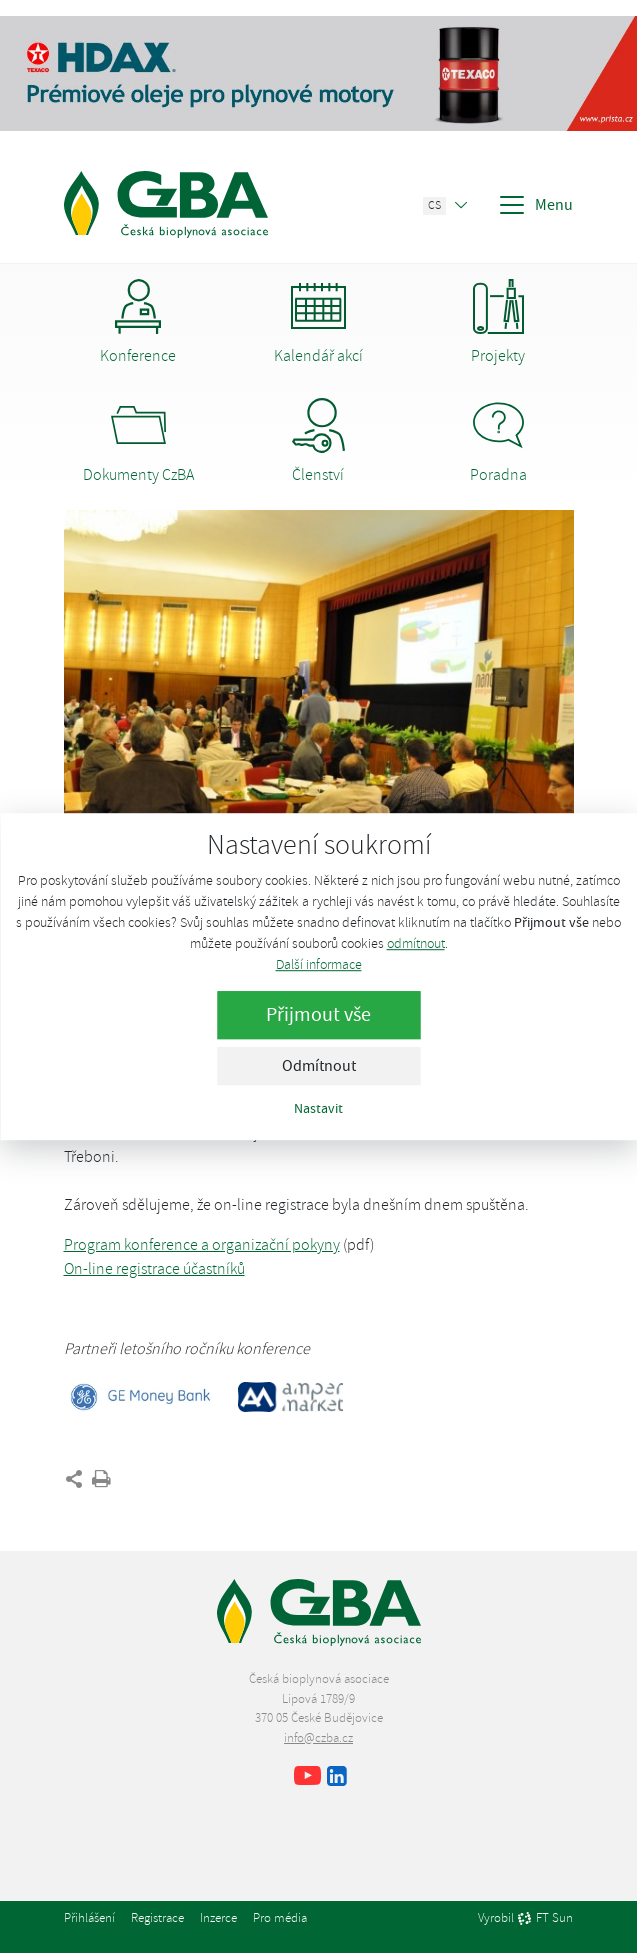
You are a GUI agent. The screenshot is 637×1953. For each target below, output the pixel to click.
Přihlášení (89, 1918)
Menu (535, 205)
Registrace (157, 1918)
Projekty (498, 322)
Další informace (319, 964)
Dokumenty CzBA (138, 441)
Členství (318, 441)
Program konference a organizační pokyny (202, 1245)
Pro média (280, 1918)
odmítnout (416, 943)
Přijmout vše (318, 1014)
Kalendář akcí (318, 322)
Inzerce (218, 1918)
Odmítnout (319, 1066)
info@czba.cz (318, 1738)
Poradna (498, 441)
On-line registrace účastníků (154, 1269)
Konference (138, 322)
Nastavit (318, 1108)
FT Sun (545, 1919)
